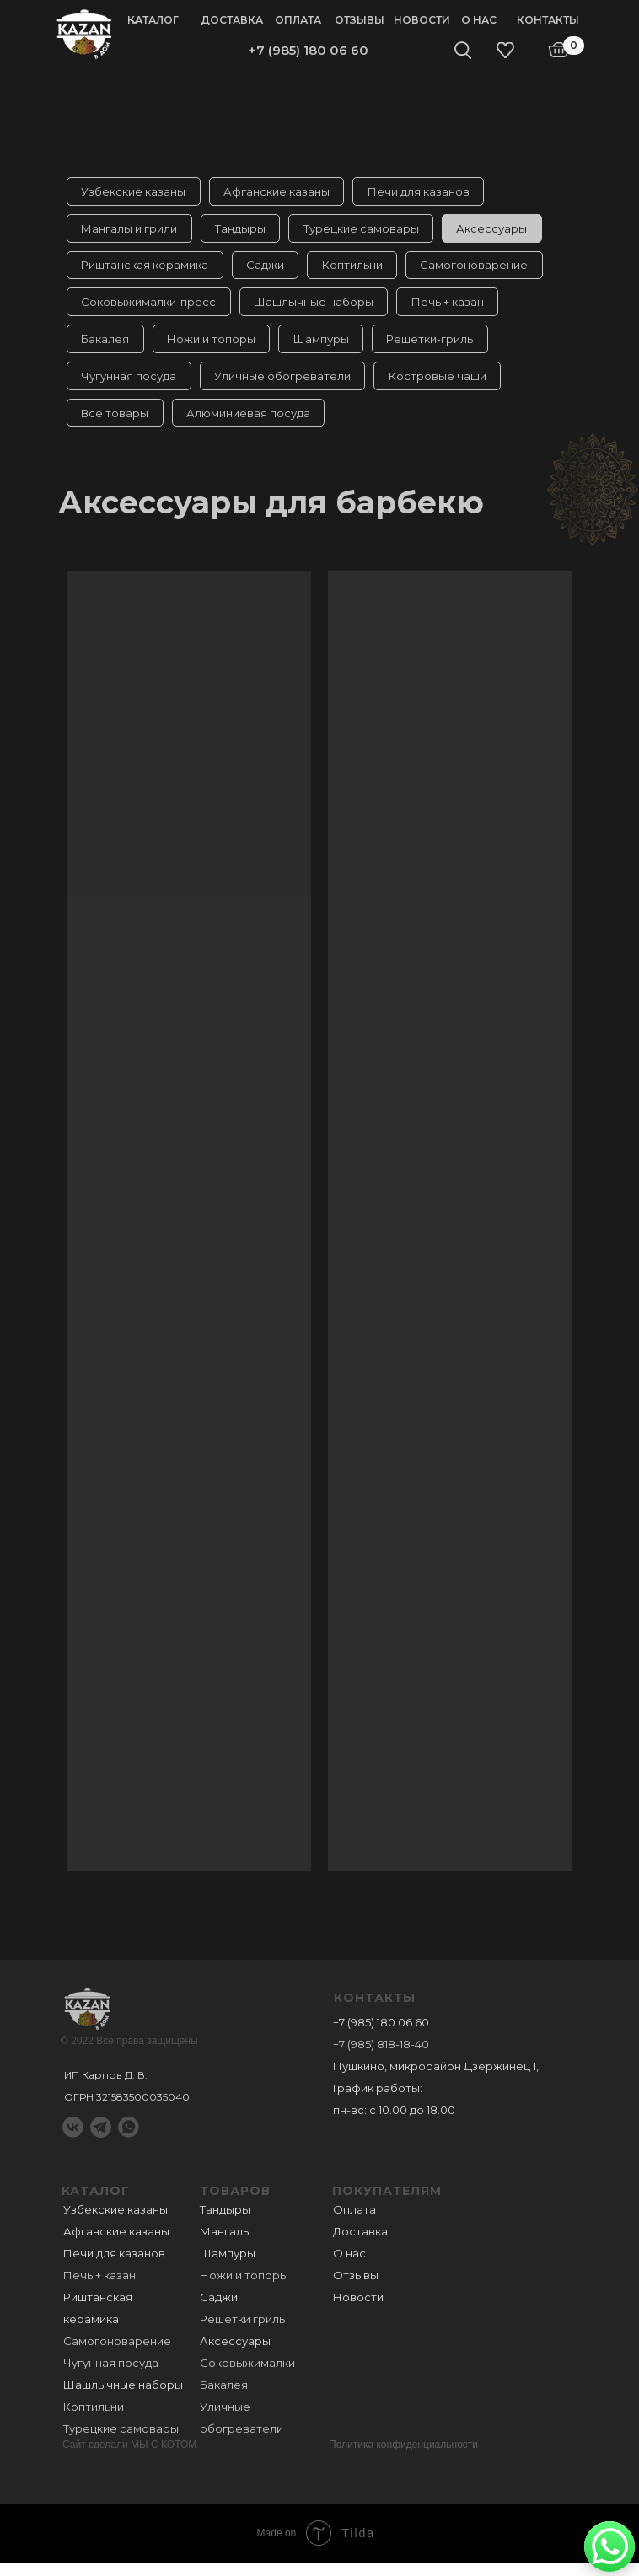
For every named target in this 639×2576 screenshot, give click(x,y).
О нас (479, 19)
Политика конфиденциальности (403, 2458)
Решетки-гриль (439, 347)
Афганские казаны (281, 192)
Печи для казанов (425, 192)
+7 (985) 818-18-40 (381, 2057)
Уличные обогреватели (286, 386)
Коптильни (359, 269)
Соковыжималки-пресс (150, 308)
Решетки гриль (242, 2332)
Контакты (548, 19)
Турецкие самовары (368, 231)
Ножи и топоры (215, 347)
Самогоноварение (484, 269)
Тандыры (244, 231)
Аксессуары (501, 231)
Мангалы (225, 2244)
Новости (422, 19)
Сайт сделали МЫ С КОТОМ (129, 2458)
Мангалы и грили (131, 231)
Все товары (116, 425)
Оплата (298, 19)
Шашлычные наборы (318, 308)
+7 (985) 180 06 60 (308, 50)
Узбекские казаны (135, 192)
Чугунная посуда (130, 386)
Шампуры (328, 347)
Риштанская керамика (146, 269)
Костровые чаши (444, 386)
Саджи (269, 269)
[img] (84, 32)
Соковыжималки (247, 2376)
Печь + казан (454, 308)
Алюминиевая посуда (252, 425)
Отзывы (359, 19)
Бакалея (107, 347)
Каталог (153, 19)
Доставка (232, 19)
